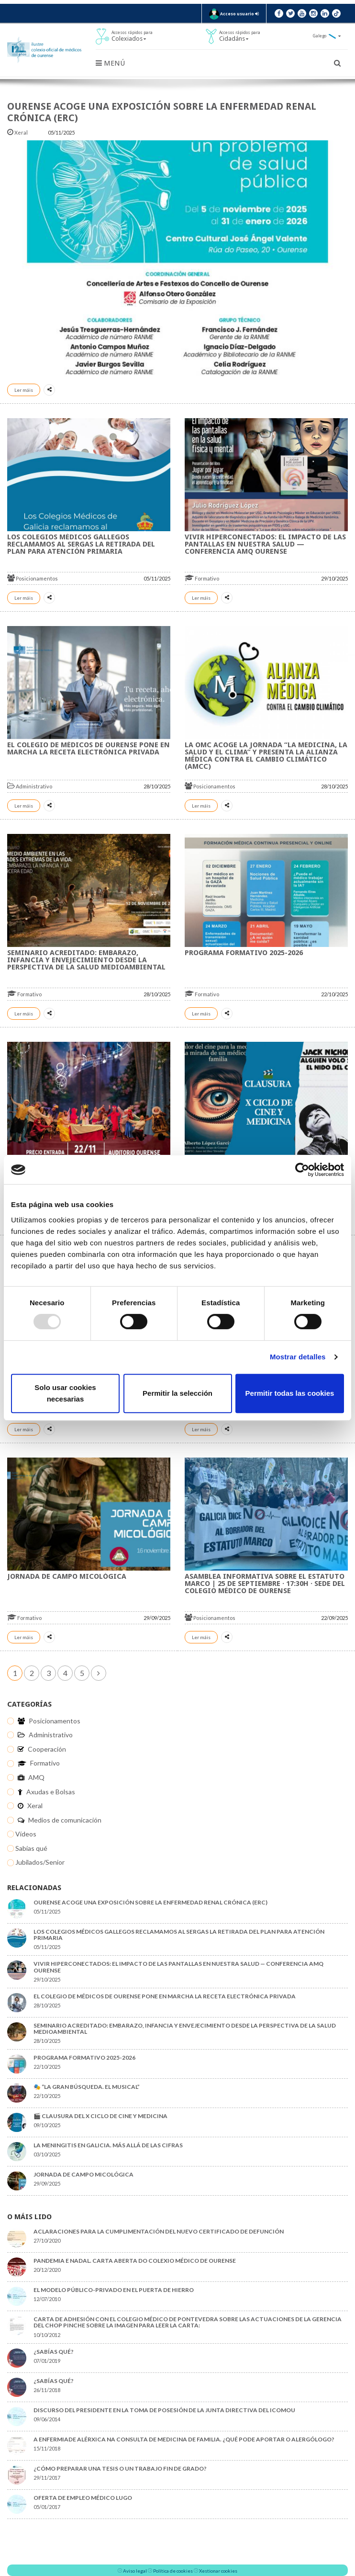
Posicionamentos (32, 578)
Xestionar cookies (218, 2571)
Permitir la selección (177, 1393)
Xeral (18, 132)
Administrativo (29, 786)
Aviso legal (135, 2571)
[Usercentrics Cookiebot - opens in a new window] (302, 1170)
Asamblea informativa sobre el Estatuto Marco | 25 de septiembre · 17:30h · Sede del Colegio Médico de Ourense (265, 1583)
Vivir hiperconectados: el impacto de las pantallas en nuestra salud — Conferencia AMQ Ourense (265, 544)
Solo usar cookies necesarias (65, 1393)
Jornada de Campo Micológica (66, 1576)
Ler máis (23, 390)
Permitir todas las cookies (289, 1393)
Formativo (202, 578)
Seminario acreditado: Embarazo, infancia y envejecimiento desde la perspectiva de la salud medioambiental (86, 959)
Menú (110, 63)
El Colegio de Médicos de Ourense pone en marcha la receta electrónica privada (88, 748)
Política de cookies (173, 2571)
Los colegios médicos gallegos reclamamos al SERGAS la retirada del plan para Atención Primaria (81, 544)
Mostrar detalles (298, 1357)
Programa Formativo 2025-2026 (244, 952)
